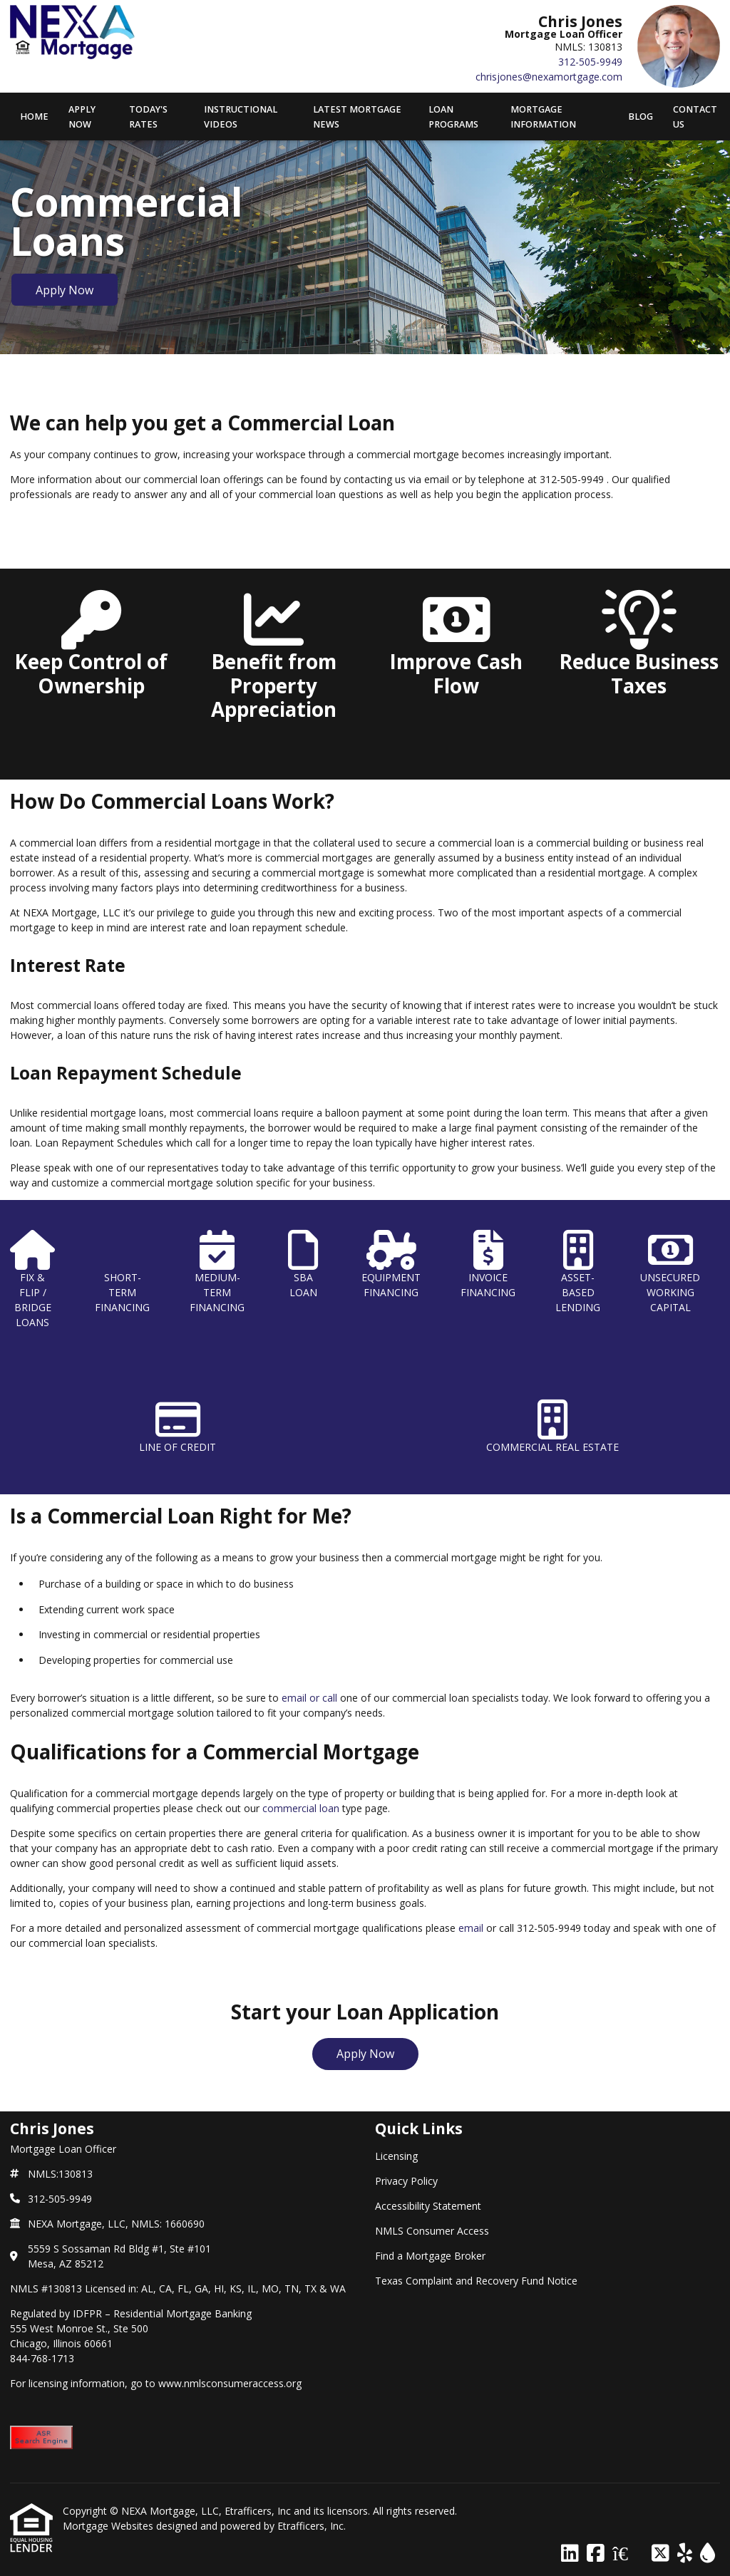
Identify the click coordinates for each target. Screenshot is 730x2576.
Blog (640, 116)
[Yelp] (684, 2553)
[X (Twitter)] (660, 2553)
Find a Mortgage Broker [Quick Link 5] (430, 2255)
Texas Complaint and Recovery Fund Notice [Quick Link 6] (476, 2280)
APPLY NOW (82, 116)
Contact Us (695, 116)
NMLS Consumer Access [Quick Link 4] (432, 2231)
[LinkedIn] (570, 2553)
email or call (309, 1698)
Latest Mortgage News (357, 116)
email (470, 1928)
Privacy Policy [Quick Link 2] (406, 2181)
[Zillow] (628, 2553)
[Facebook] (596, 2553)
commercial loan (300, 1808)
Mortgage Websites (109, 2526)
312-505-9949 (590, 61)
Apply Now (64, 290)
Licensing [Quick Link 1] (396, 2156)
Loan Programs (453, 116)
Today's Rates (148, 116)
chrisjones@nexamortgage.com (548, 76)
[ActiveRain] (707, 2553)
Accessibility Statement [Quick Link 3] (428, 2206)
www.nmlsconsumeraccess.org (230, 2383)
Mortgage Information (543, 116)
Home (34, 116)
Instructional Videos (240, 116)
